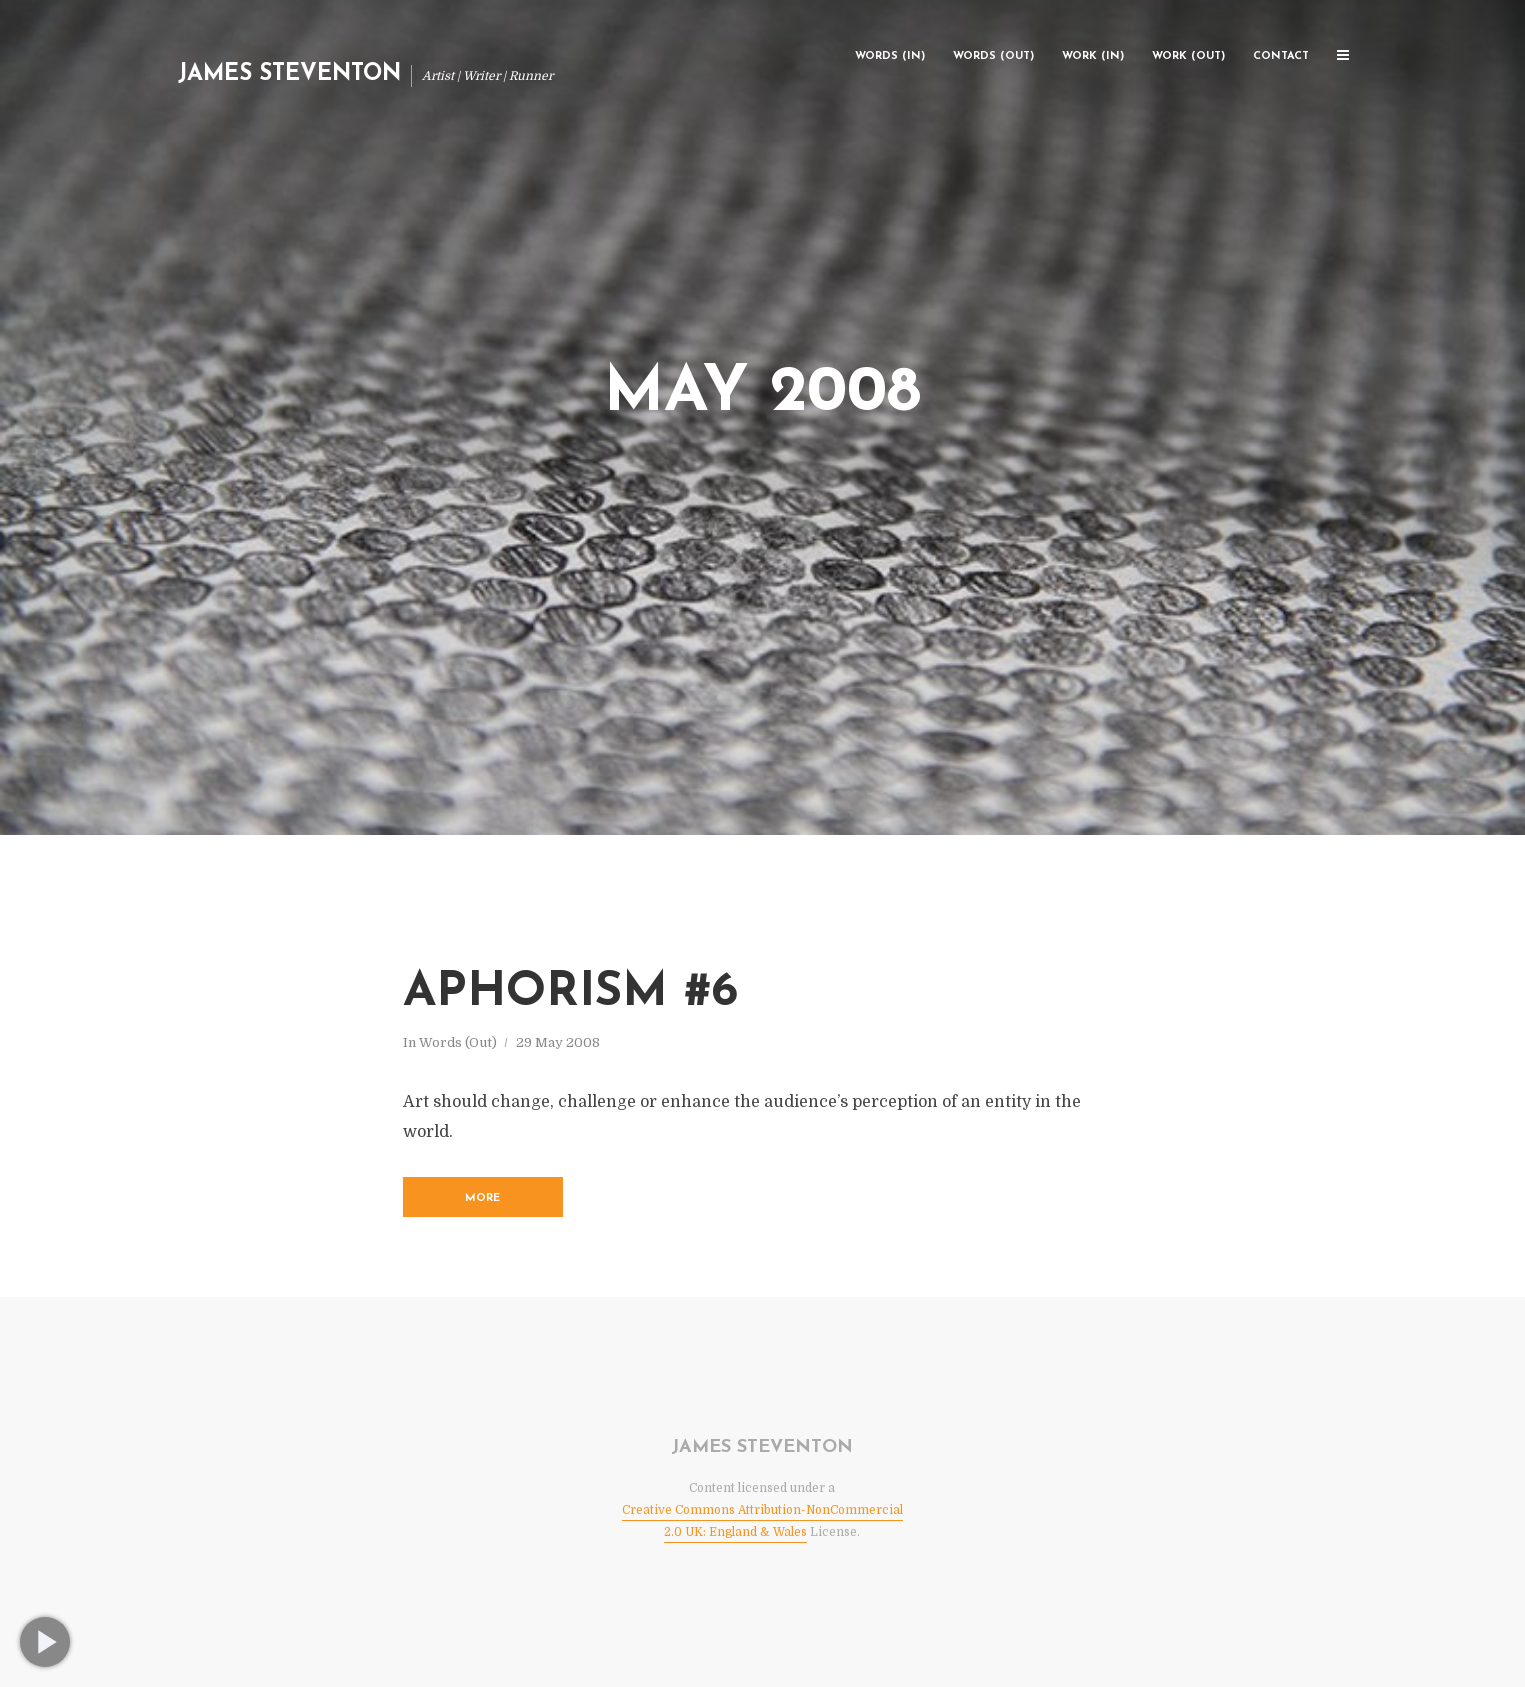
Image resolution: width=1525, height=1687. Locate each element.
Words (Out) (993, 56)
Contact (1281, 56)
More (482, 1198)
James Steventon (289, 74)
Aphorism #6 (570, 993)
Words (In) (890, 56)
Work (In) (1093, 56)
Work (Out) (1188, 56)
